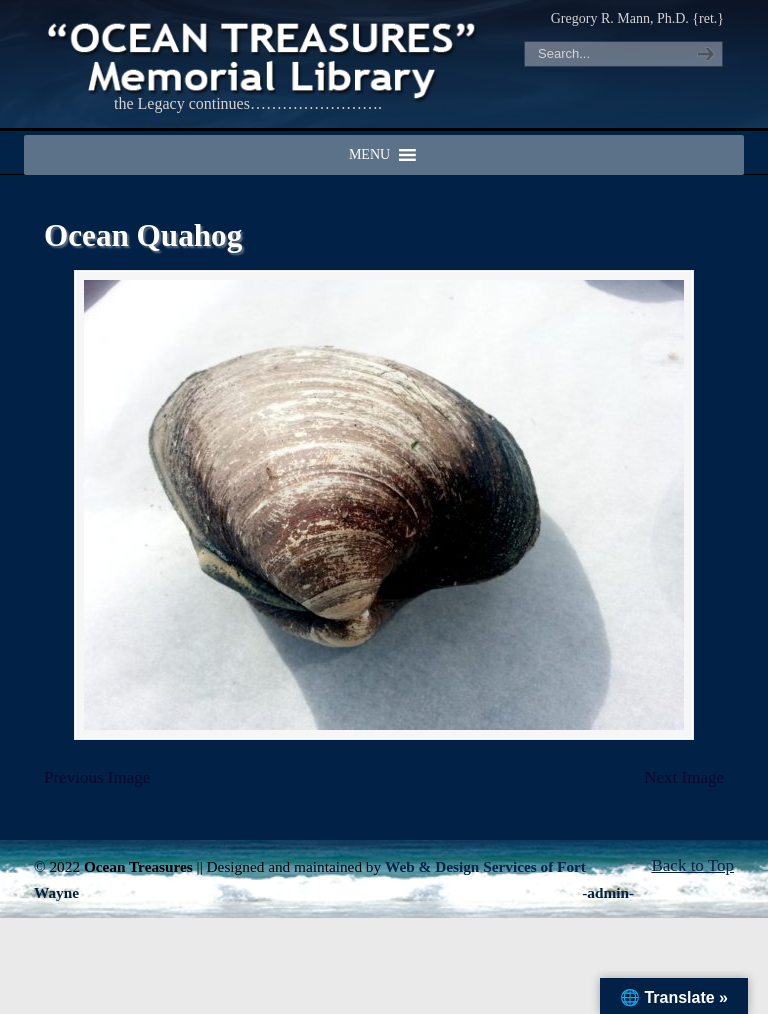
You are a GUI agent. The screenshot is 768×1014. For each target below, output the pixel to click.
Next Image (684, 777)
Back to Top (692, 865)
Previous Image (97, 777)
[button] (369, 155)
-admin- (608, 892)
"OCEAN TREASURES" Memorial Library (264, 56)
